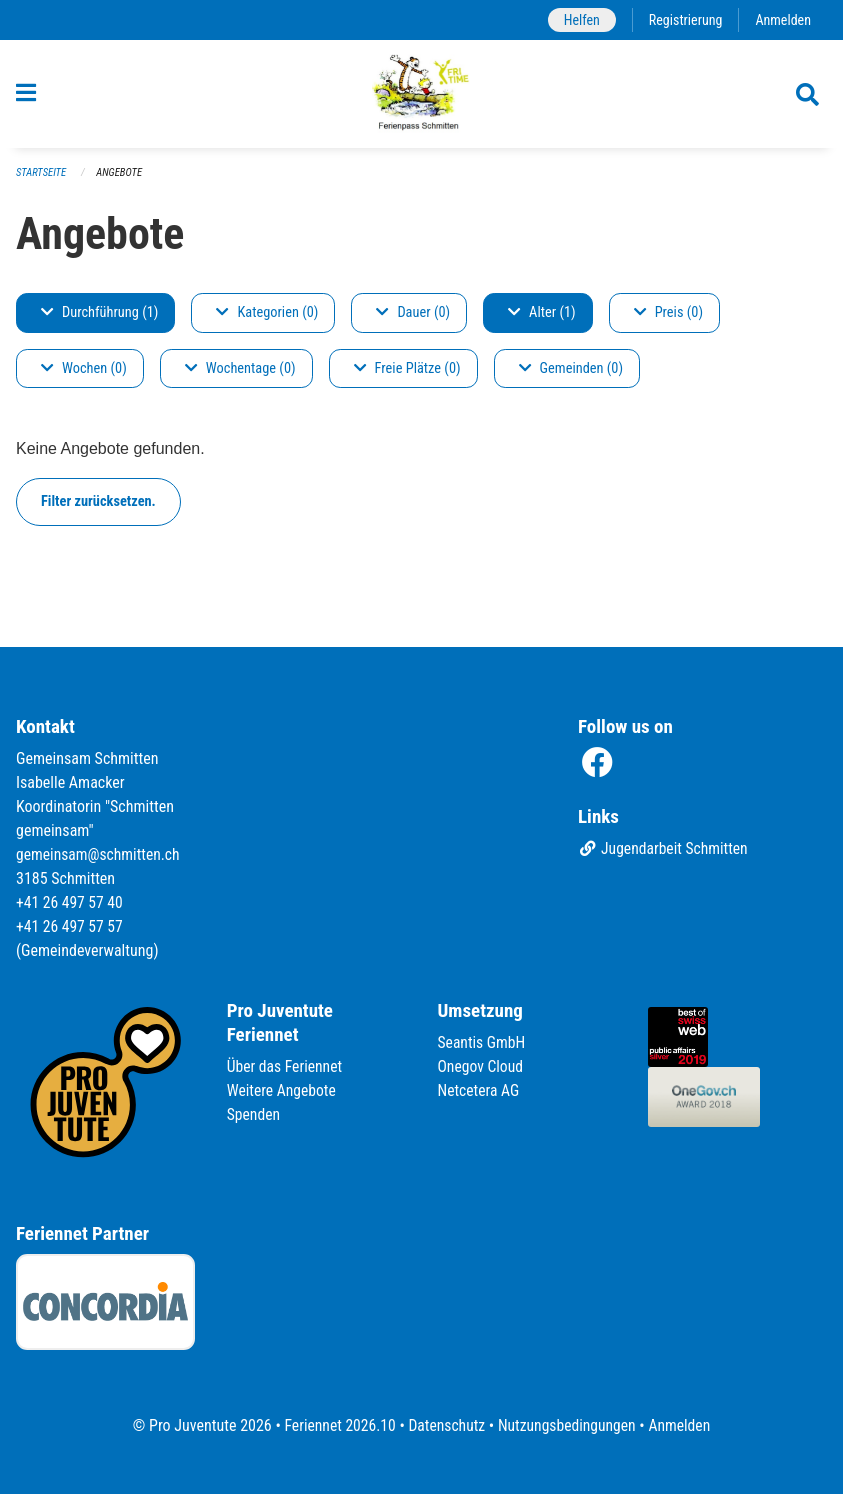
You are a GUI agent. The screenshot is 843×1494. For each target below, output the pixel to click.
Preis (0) (668, 320)
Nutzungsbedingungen (568, 1425)
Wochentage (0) (240, 376)
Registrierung (683, 19)
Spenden (254, 1114)
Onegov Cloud (482, 1066)
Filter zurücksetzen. (98, 509)
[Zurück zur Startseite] (421, 98)
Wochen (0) (84, 376)
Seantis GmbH (483, 1042)
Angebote (121, 180)
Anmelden (782, 19)
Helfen (577, 19)
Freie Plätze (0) (407, 376)
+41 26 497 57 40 (71, 902)
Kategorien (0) (267, 320)
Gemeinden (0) (571, 376)
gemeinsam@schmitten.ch (100, 854)
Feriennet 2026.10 (336, 1425)
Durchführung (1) (99, 320)
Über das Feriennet (286, 1066)
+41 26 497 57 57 (71, 926)
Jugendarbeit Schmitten (665, 849)
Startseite (42, 180)
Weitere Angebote (283, 1090)
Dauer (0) (413, 320)
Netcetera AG (480, 1090)
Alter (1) (542, 320)
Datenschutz (445, 1425)
